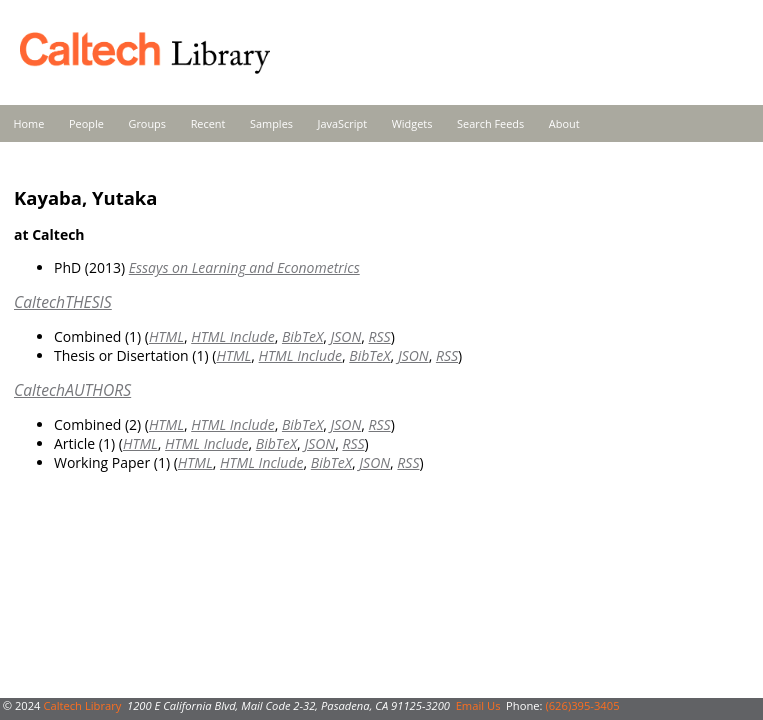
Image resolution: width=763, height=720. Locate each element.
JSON (345, 336)
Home (29, 123)
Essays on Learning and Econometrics (244, 267)
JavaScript (342, 123)
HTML (166, 336)
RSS (380, 336)
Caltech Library (82, 705)
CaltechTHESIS (63, 302)
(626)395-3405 (582, 705)
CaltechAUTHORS (72, 390)
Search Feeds (490, 123)
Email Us (478, 705)
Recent (208, 123)
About (564, 123)
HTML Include (232, 336)
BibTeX (302, 336)
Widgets (412, 123)
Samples (271, 123)
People (86, 123)
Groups (147, 123)
